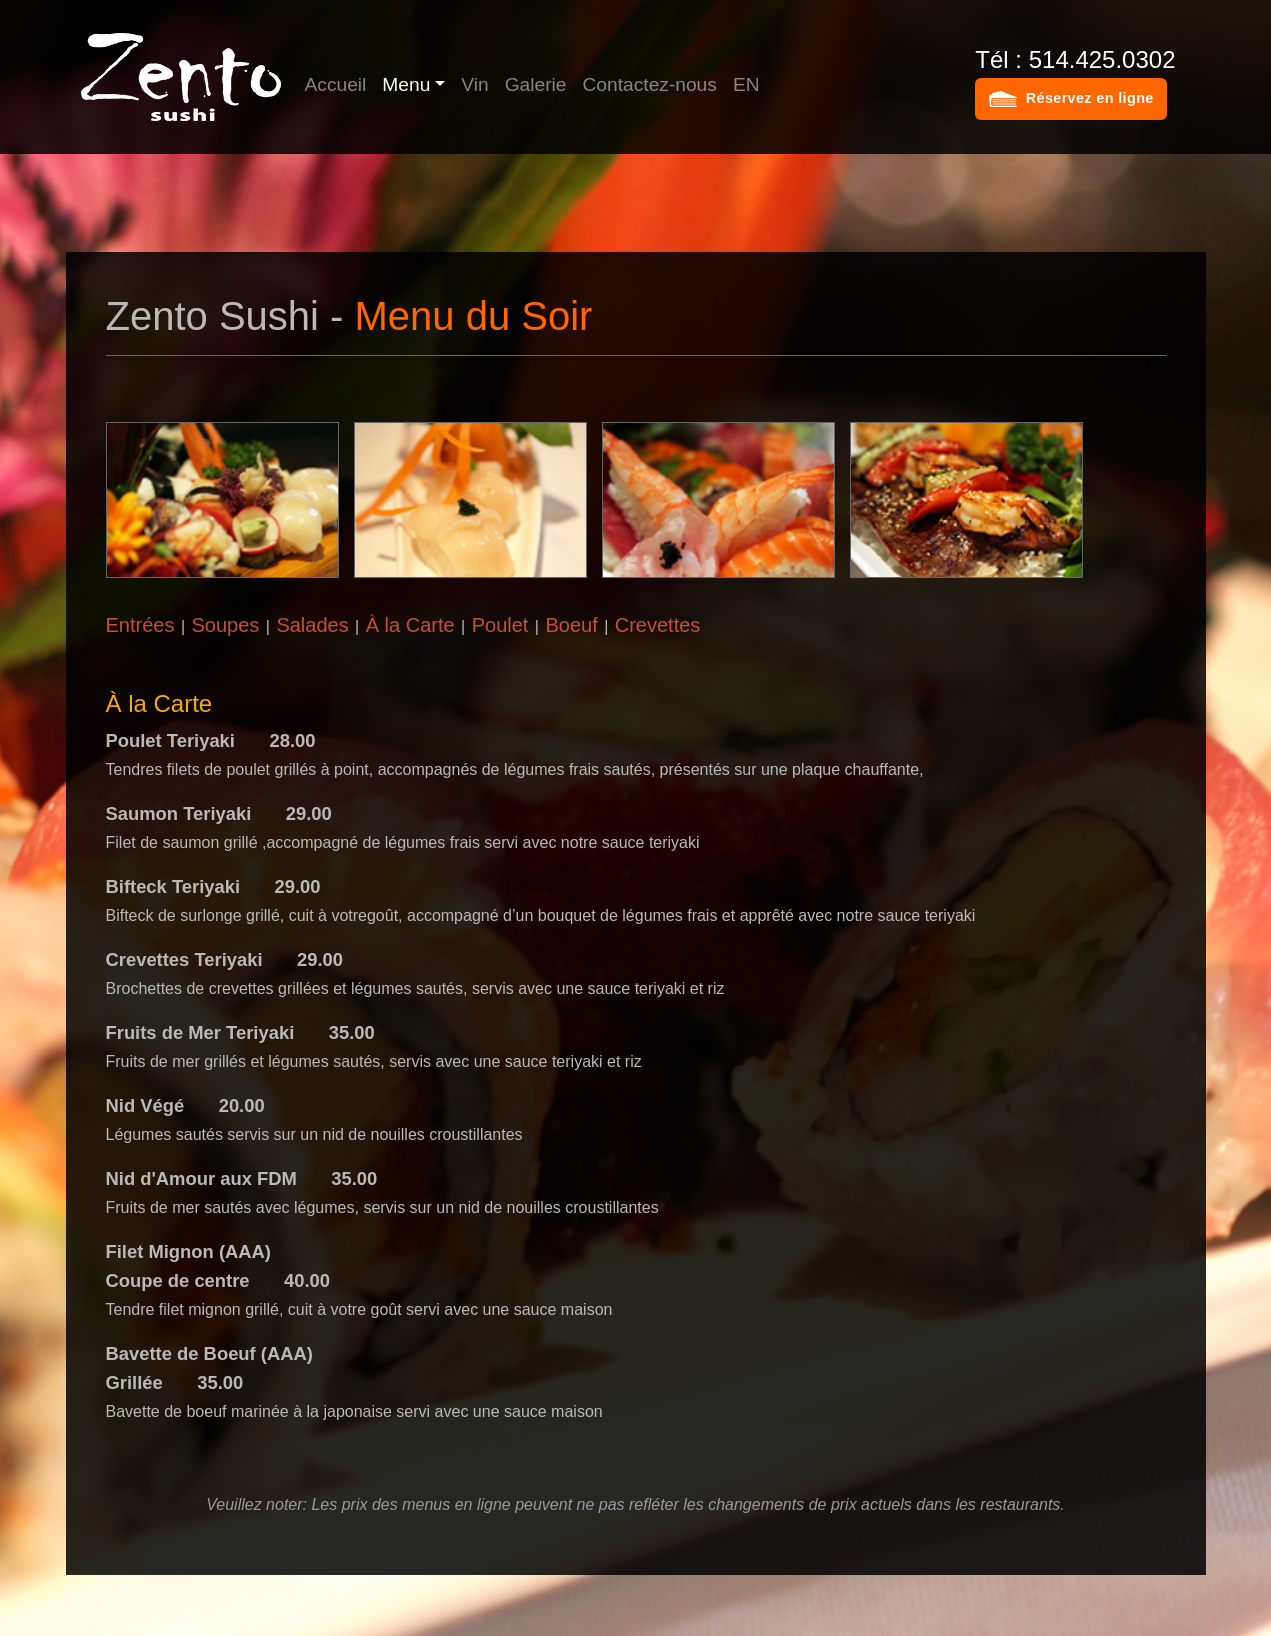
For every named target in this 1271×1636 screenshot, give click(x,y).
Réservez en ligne (1090, 98)
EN (746, 84)
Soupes (225, 625)
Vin (474, 84)
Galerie (536, 84)
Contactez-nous (650, 84)
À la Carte (410, 625)
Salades (312, 625)
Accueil (336, 84)
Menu (406, 84)
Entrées (140, 625)
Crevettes (658, 625)
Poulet (500, 625)
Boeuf (571, 625)
